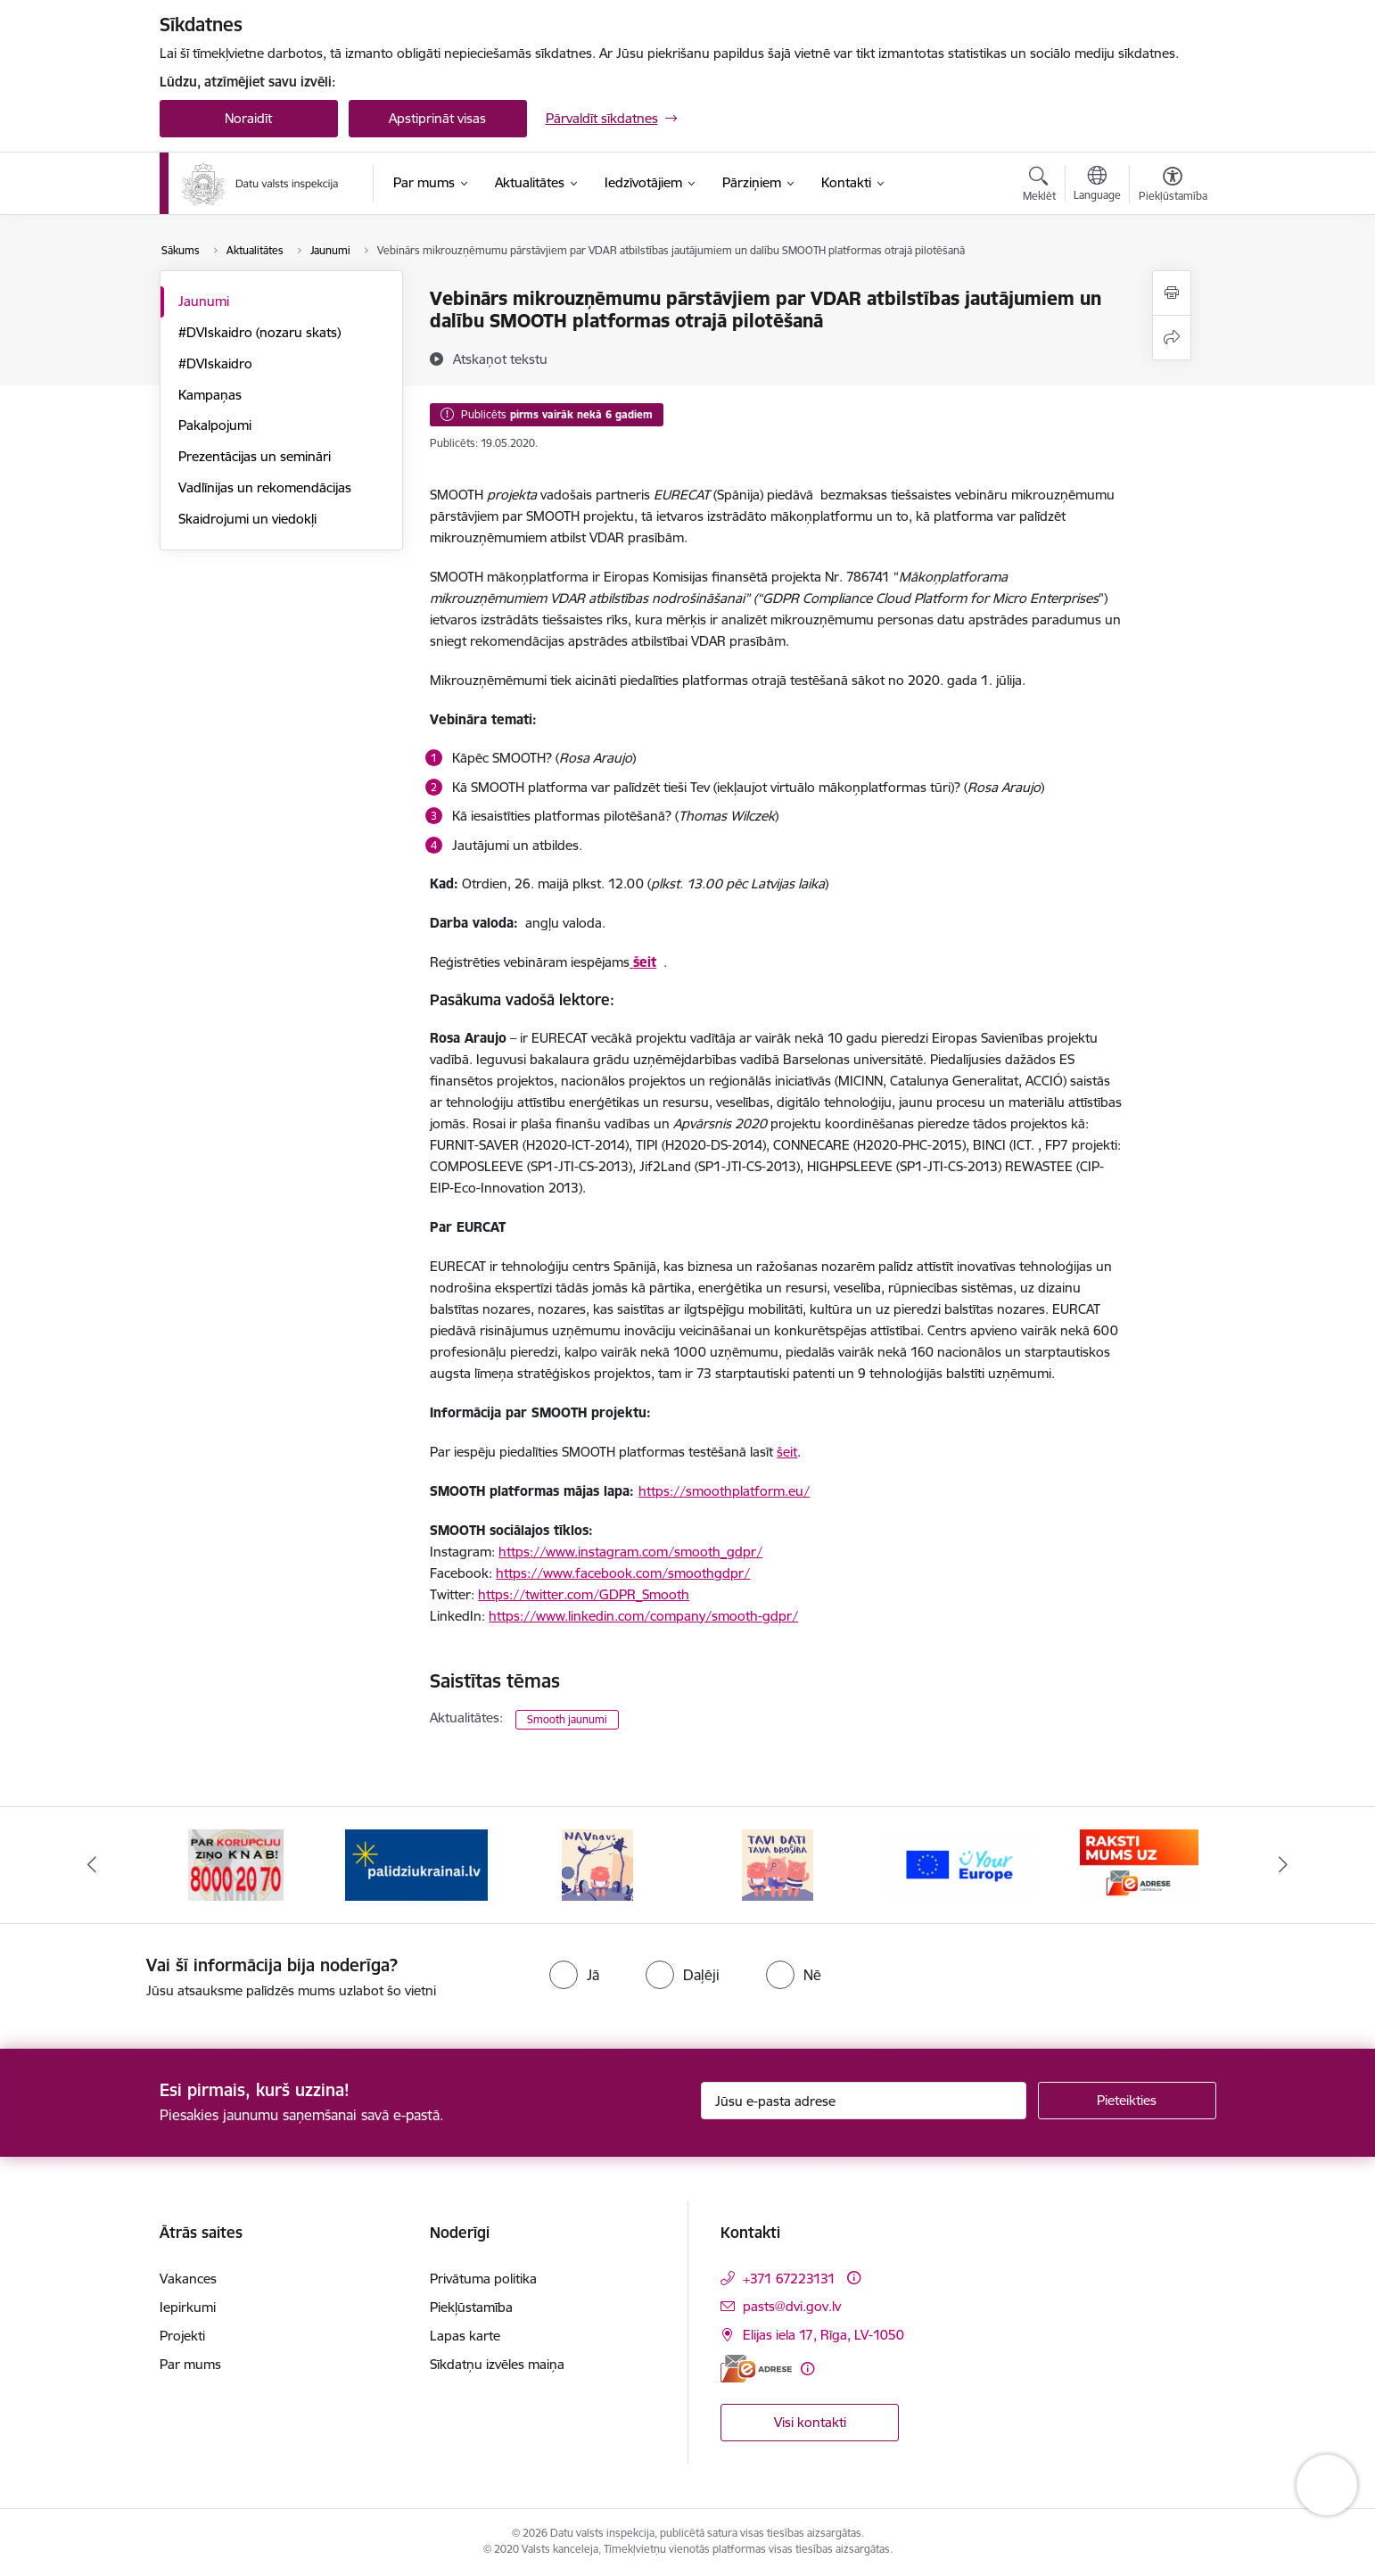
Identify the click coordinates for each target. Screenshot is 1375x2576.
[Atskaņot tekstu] (500, 358)
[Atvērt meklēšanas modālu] (1039, 186)
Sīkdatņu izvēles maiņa (497, 2364)
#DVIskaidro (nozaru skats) (259, 332)
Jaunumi (203, 301)
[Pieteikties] (1127, 2100)
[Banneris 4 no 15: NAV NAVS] (777, 1863)
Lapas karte (465, 2335)
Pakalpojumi (214, 425)
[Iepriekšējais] (91, 1865)
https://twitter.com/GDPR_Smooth (583, 1594)
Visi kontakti (810, 2422)
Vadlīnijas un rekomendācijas (264, 487)
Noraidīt (248, 118)
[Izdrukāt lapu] (1171, 293)
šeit (787, 1451)
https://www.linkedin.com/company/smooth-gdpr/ (643, 1615)
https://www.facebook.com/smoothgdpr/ (623, 1573)
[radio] (574, 1975)
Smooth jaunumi (567, 1719)
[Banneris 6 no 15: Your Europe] (1139, 1863)
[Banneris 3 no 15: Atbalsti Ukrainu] (597, 1863)
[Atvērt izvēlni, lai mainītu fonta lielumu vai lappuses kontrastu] (1173, 186)
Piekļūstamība (471, 2307)
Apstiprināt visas (437, 118)
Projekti (182, 2335)
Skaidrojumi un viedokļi (247, 518)
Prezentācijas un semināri (254, 456)
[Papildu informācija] (853, 2277)
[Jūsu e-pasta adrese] (863, 2100)
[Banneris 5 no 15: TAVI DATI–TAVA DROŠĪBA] (958, 1863)
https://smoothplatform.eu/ (724, 1490)
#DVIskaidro (215, 363)
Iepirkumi (188, 2307)
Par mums (190, 2364)
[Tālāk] (1284, 1865)
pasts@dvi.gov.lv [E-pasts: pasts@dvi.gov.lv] (792, 2306)
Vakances (188, 2278)
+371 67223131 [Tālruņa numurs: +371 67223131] (789, 2278)
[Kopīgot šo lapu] (1171, 337)
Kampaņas (210, 394)
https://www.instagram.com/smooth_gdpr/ (630, 1551)
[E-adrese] (756, 2368)
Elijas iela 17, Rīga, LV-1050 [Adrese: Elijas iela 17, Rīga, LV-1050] (823, 2334)
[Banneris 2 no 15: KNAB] (417, 1863)
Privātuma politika (483, 2278)
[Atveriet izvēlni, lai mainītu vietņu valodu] (1097, 185)
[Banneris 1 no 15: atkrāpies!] (236, 1863)
